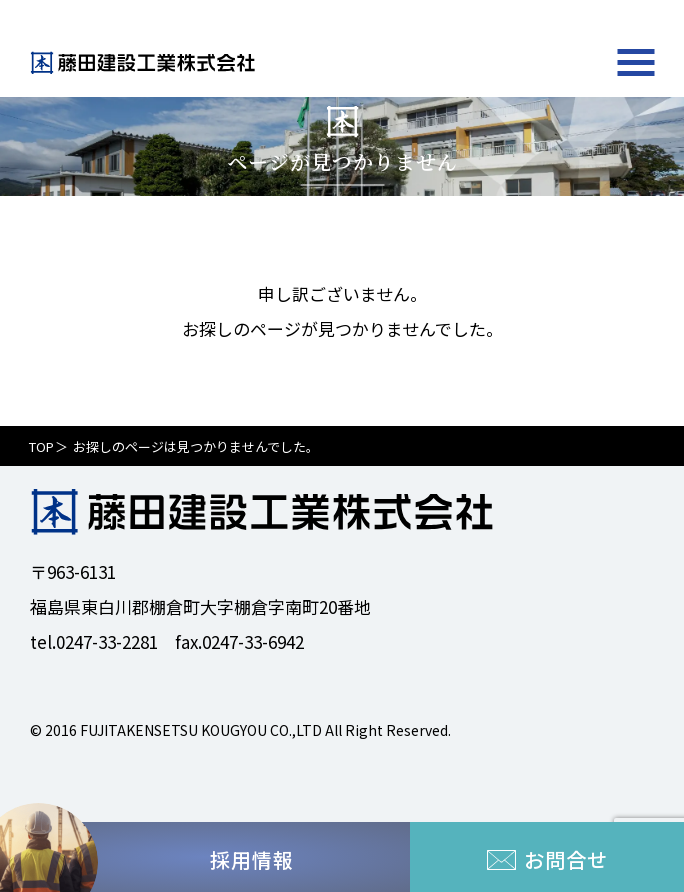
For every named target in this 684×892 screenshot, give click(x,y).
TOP (41, 446)
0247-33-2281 (107, 641)
